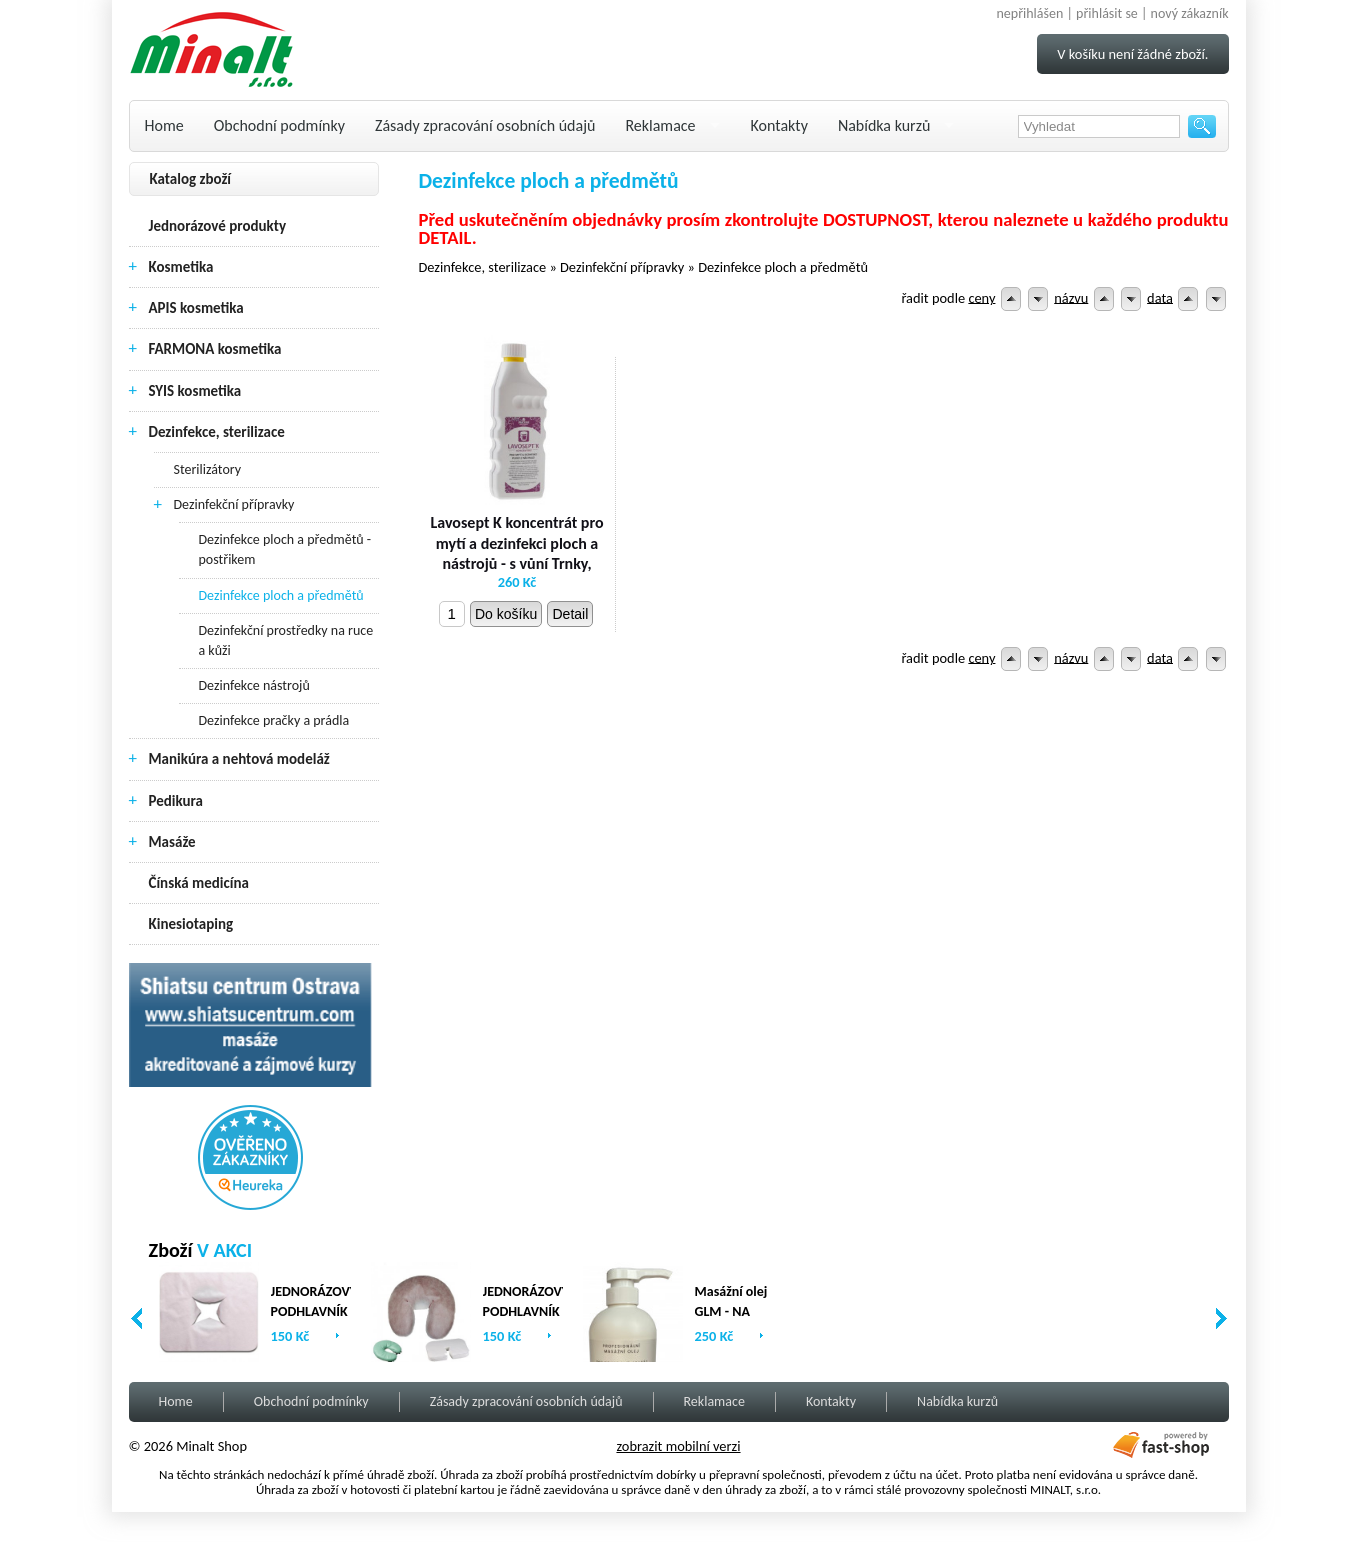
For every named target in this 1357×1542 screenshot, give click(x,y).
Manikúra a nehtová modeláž (239, 759)
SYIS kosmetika (195, 391)
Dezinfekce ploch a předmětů (281, 595)
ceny (981, 297)
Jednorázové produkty (218, 226)
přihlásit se (1107, 13)
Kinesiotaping (191, 924)
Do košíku (506, 614)
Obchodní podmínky (279, 125)
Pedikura (176, 801)
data (1160, 297)
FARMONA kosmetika (215, 349)
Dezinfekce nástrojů (254, 685)
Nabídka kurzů (884, 125)
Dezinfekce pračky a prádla (274, 720)
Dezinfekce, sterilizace (217, 432)
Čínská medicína (199, 883)
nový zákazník (1190, 13)
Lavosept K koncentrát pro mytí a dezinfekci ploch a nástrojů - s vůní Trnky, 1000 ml (516, 553)
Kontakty (779, 125)
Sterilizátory (208, 469)
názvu (1071, 297)
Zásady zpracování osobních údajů (485, 125)
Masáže (172, 842)
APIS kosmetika (196, 308)
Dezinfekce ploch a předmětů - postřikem (285, 549)
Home (164, 125)
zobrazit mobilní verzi (678, 1446)
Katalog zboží (191, 179)
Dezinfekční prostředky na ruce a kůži (286, 640)
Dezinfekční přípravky (234, 504)
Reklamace (660, 125)
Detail (570, 614)
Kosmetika (181, 267)
